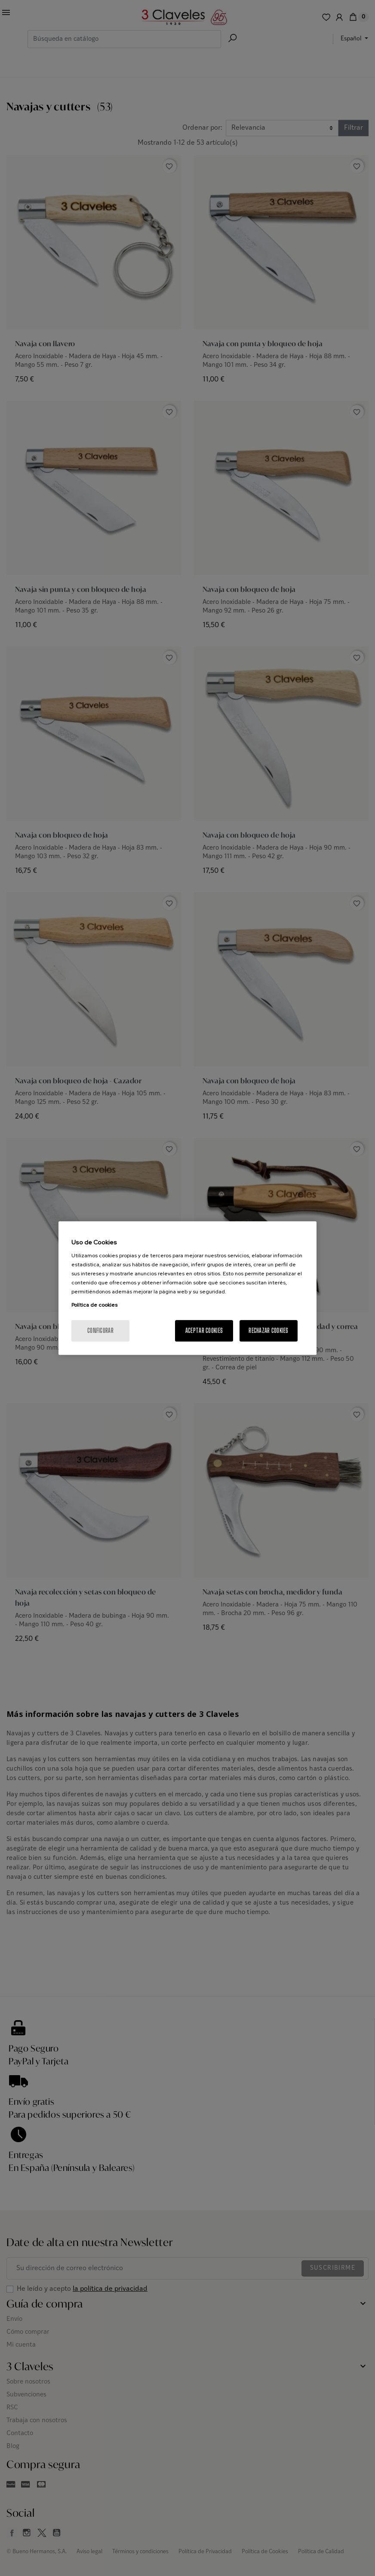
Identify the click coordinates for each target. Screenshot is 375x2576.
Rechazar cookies (268, 1330)
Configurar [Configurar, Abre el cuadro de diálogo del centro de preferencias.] (100, 1330)
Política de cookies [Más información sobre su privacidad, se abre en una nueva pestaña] (94, 1305)
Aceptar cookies (204, 1330)
